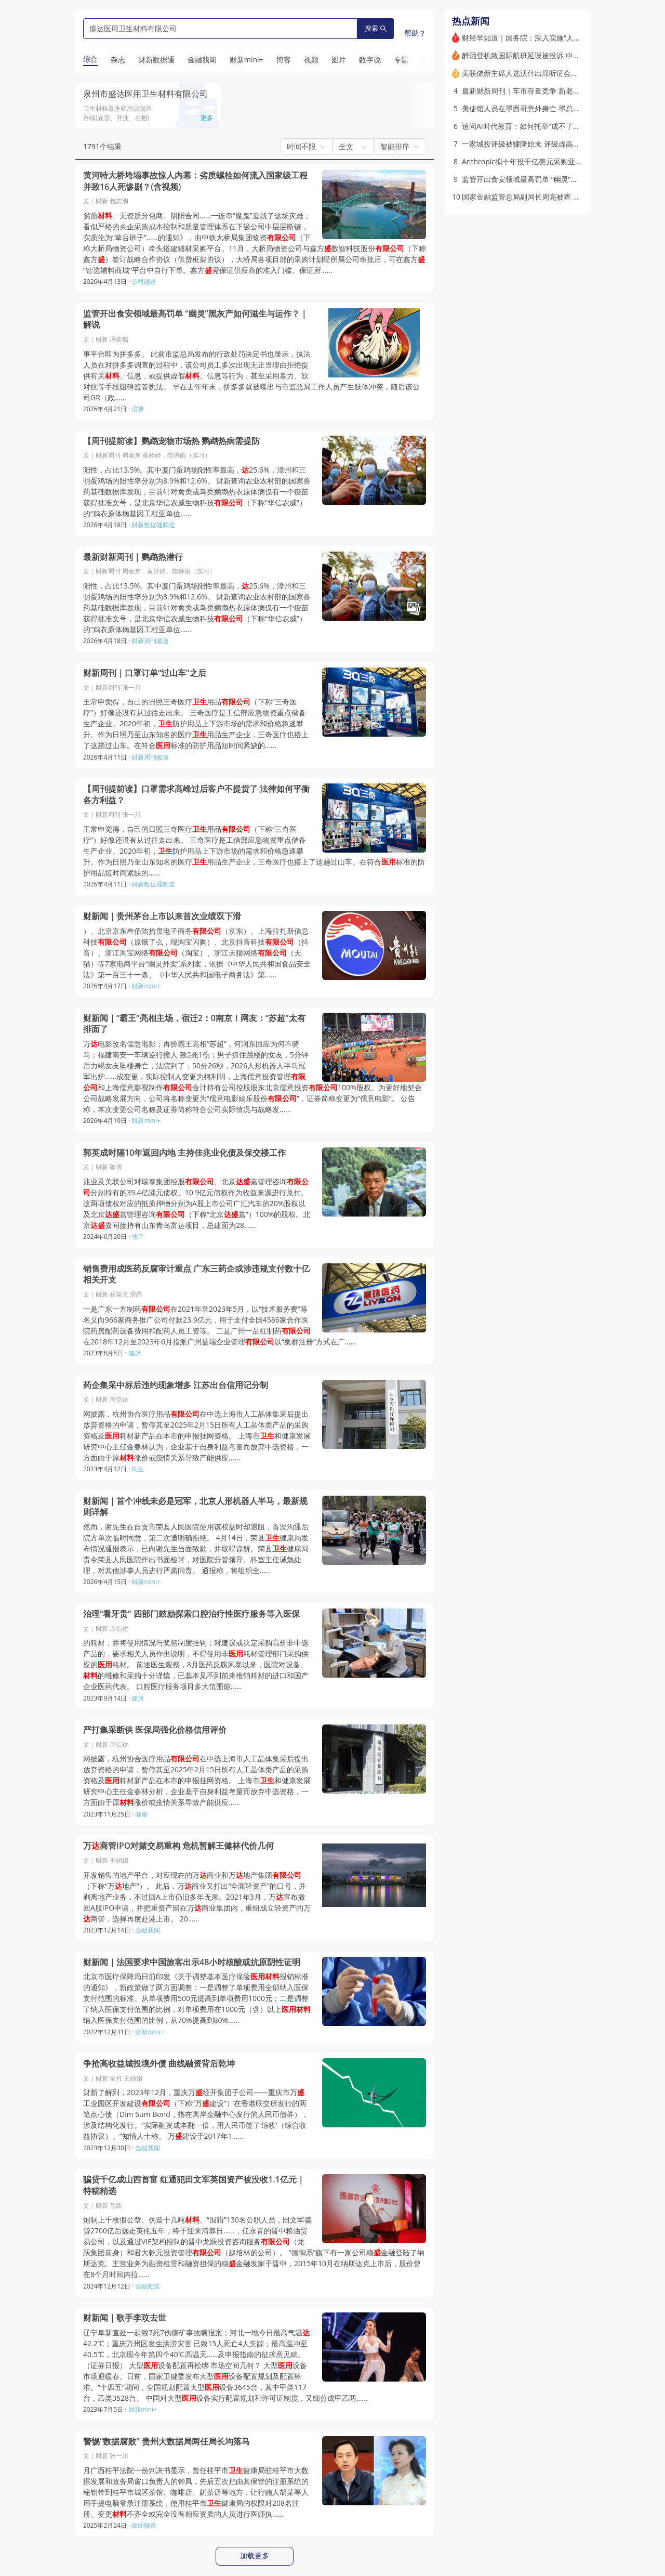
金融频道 (147, 2286)
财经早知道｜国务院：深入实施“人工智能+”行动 (539, 38)
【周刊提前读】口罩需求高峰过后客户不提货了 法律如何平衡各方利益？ (196, 794)
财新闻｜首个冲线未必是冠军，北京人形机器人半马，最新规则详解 (195, 1507)
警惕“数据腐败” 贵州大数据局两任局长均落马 (166, 2441)
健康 (134, 1353)
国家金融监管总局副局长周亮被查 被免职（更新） (543, 197)
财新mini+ (145, 986)
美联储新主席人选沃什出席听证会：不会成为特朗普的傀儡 (556, 73)
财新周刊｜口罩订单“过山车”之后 (144, 673)
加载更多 (254, 2556)
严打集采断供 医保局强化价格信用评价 (155, 1729)
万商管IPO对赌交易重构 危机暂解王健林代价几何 (178, 1845)
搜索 (376, 28)
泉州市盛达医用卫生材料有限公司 (145, 93)
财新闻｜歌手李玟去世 (124, 2317)
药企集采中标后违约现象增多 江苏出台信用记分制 (175, 1385)
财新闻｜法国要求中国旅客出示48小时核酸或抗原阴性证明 (191, 1962)
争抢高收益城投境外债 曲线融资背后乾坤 (159, 2063)
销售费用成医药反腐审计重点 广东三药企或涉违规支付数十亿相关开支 (196, 1274)
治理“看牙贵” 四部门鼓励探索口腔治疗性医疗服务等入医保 (191, 1614)
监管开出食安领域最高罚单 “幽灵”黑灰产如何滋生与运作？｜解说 (195, 319)
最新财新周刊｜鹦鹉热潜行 (133, 557)
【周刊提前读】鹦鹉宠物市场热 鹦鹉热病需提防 (171, 441)
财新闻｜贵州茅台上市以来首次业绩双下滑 (162, 916)
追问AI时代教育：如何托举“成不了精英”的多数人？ (544, 126)
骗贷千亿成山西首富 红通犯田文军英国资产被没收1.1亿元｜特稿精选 (194, 2185)
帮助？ (415, 33)
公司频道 (143, 281)
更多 (207, 117)
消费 (137, 408)
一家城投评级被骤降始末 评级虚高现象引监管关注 (543, 144)
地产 (137, 1236)
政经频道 (143, 2525)
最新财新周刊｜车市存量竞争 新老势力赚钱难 (535, 91)
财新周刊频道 (150, 640)
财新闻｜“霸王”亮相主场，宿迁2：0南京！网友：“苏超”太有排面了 (194, 1024)
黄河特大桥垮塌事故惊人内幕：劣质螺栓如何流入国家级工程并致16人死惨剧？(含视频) (195, 181)
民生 (137, 1468)
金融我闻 (147, 1930)
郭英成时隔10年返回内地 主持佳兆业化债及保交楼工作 (184, 1152)
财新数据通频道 (153, 524)
